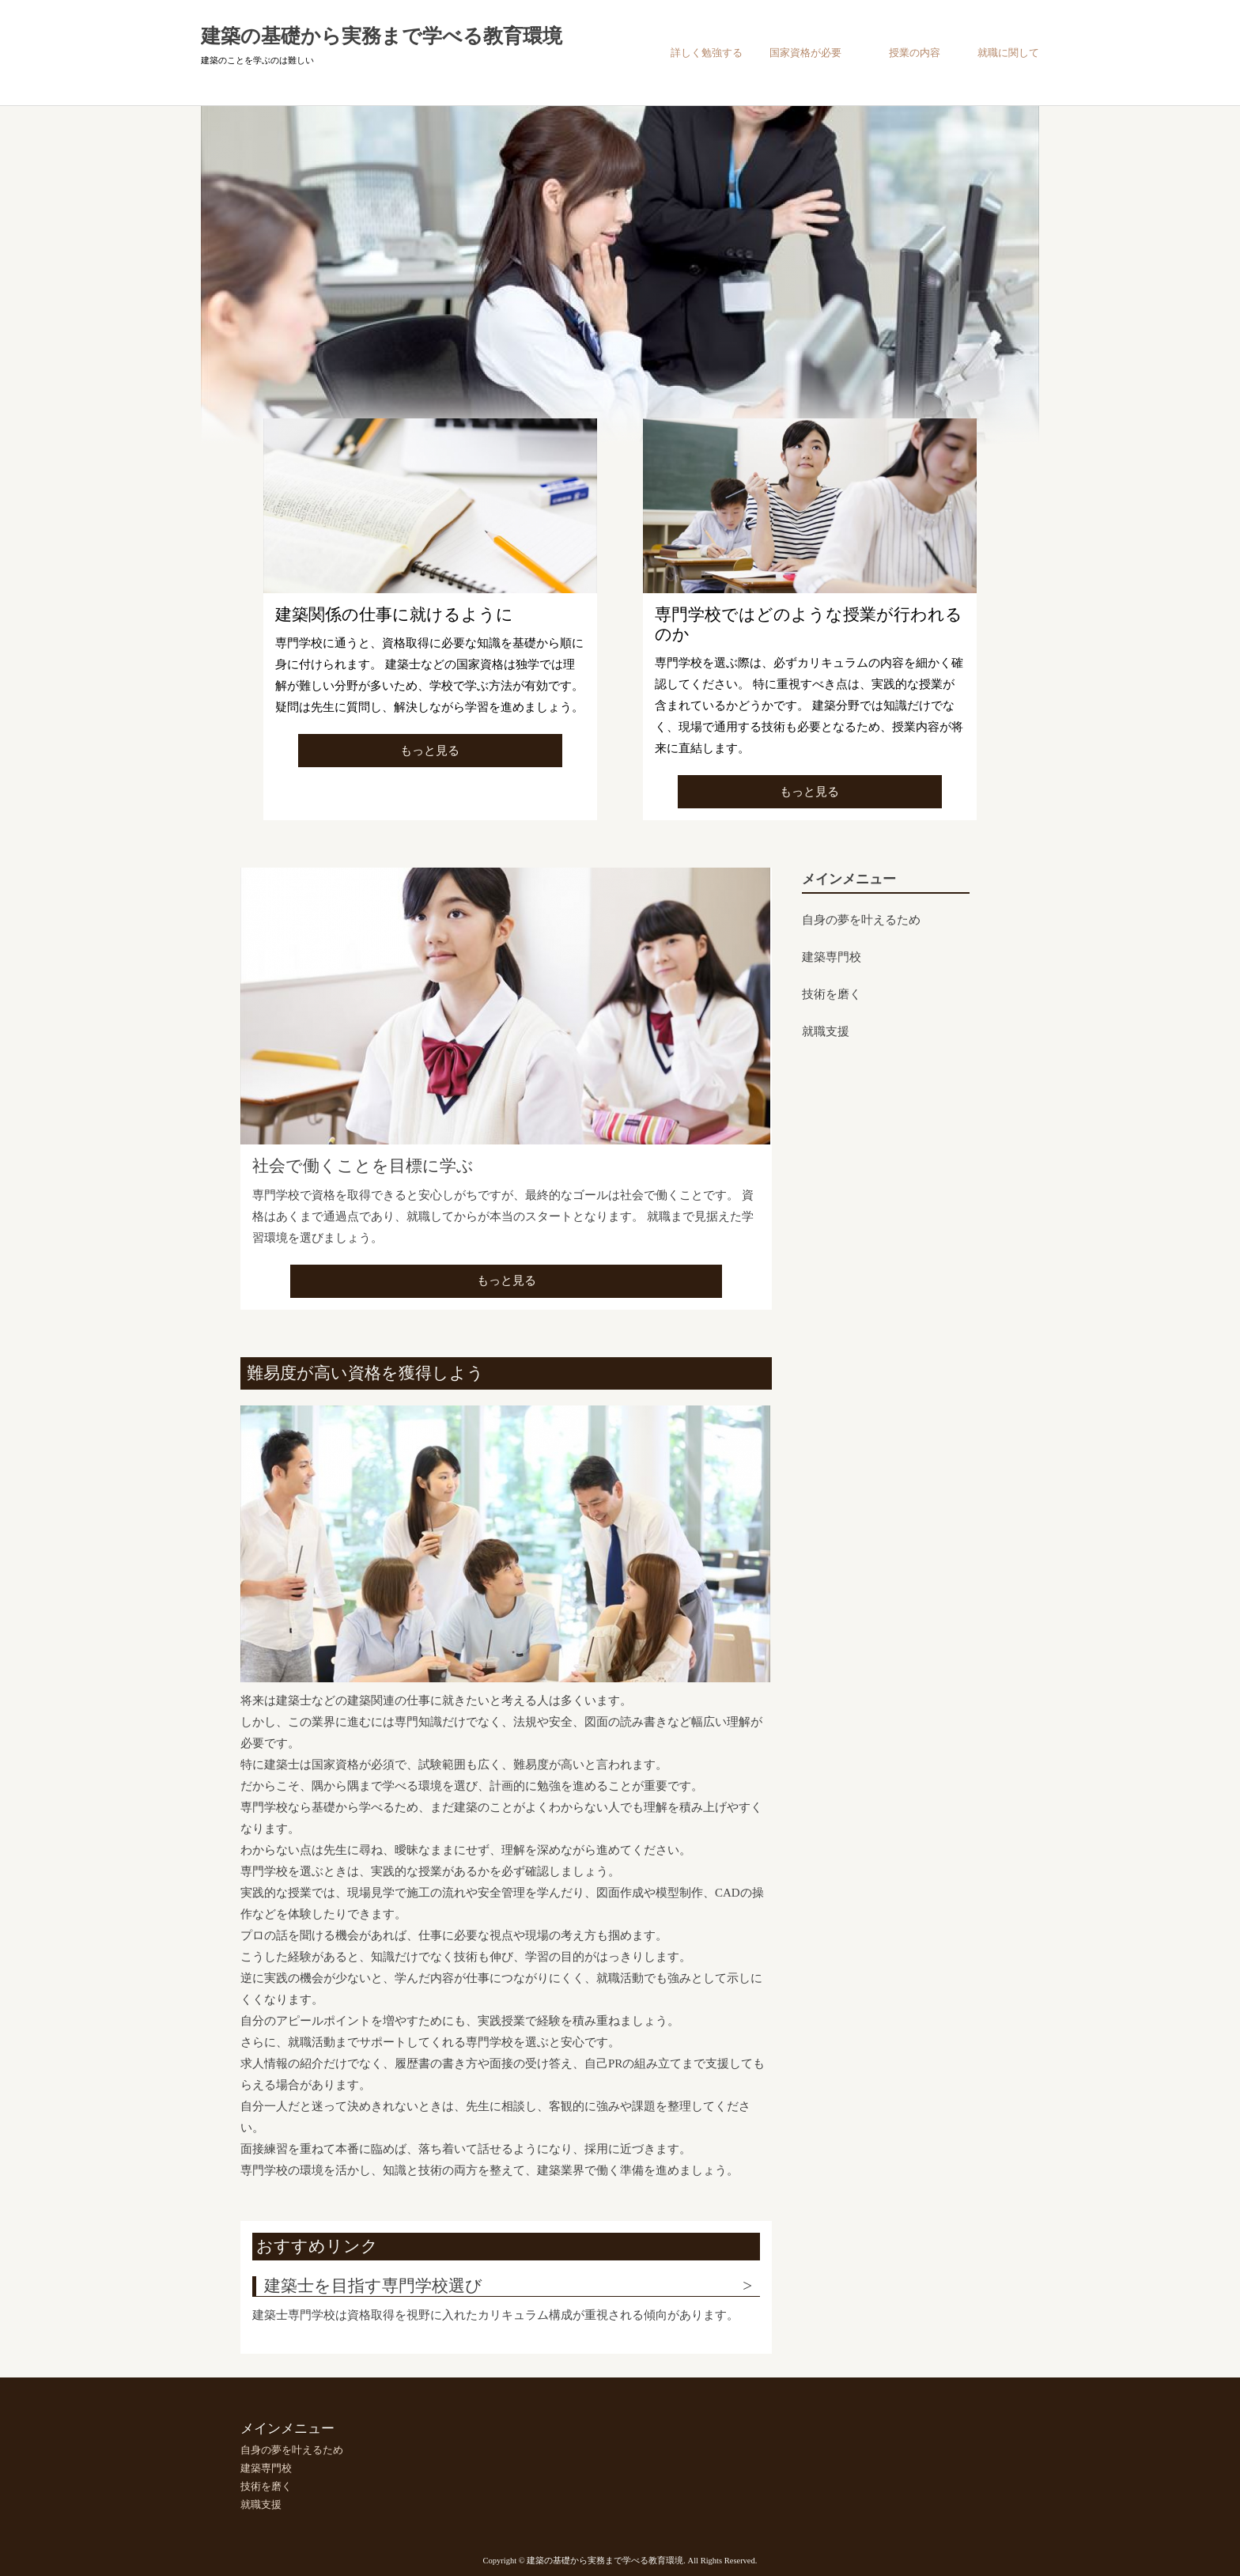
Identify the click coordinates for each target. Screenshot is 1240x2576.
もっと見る (429, 750)
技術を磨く (831, 994)
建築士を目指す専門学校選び (373, 2285)
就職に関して (1008, 53)
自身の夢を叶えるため (861, 920)
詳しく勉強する (707, 53)
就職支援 (825, 1031)
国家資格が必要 (805, 53)
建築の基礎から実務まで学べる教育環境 (381, 36)
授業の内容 (914, 53)
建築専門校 (831, 957)
